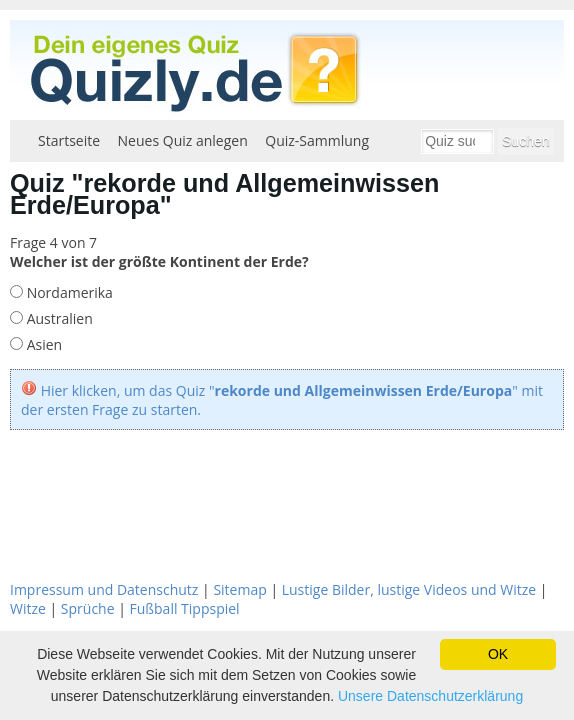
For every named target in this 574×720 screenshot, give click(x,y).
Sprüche (88, 608)
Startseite (69, 140)
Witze (28, 608)
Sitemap (239, 589)
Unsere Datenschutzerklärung (430, 696)
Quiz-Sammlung (317, 140)
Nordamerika (68, 292)
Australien (58, 318)
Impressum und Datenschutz (104, 589)
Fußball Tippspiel (185, 608)
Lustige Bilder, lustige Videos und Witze (409, 589)
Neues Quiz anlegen (183, 140)
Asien (42, 344)
